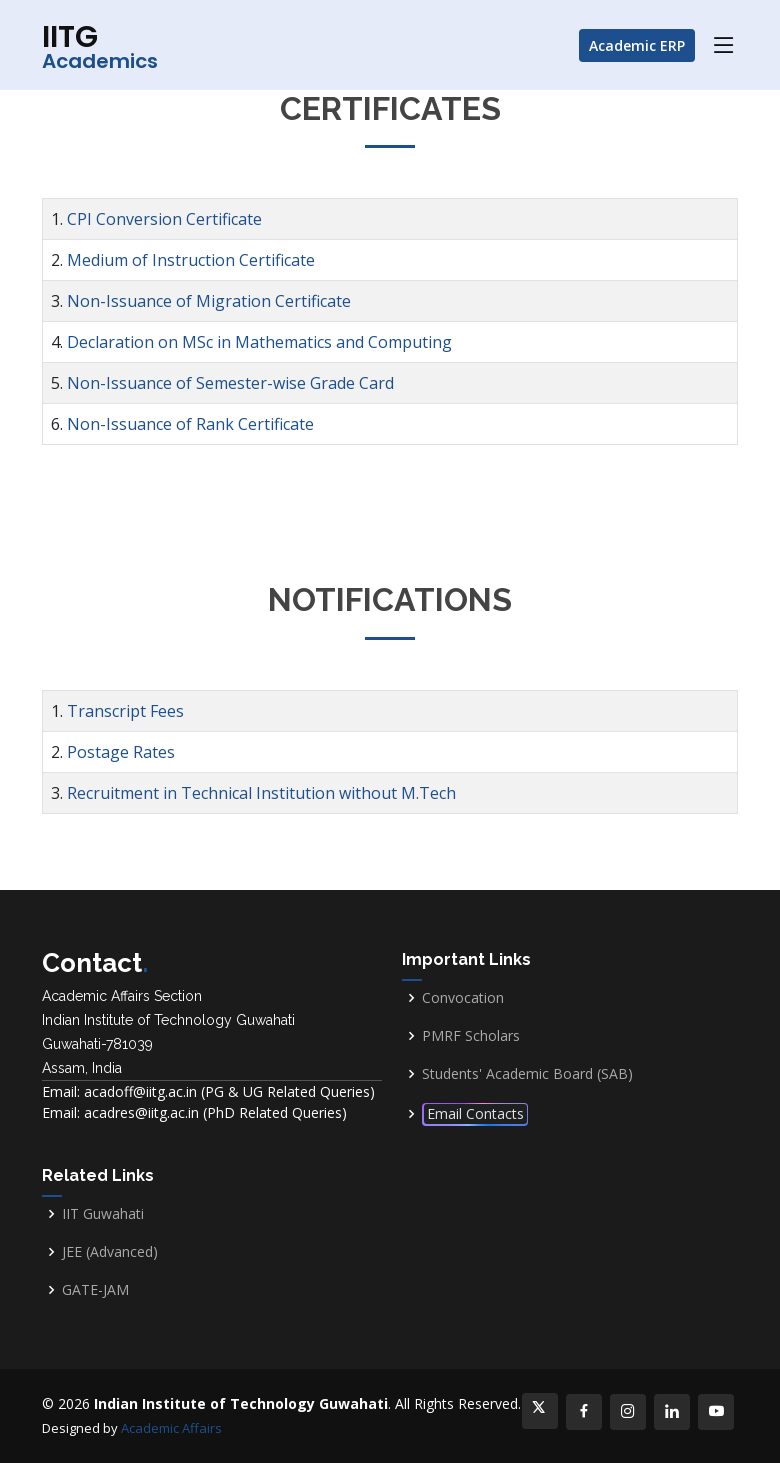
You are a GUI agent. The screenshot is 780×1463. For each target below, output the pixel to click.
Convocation (463, 998)
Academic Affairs (171, 1428)
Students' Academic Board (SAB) (527, 1074)
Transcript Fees (125, 711)
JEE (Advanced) (110, 1252)
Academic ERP (637, 45)
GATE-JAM (95, 1290)
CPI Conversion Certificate (164, 219)
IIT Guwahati (103, 1214)
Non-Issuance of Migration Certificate (209, 301)
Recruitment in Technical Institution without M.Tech (261, 793)
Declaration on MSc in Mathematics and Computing (259, 342)
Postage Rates (121, 752)
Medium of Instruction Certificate (191, 260)
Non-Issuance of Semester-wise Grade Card (230, 383)
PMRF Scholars (471, 1036)
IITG (100, 45)
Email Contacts (475, 1113)
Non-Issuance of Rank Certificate (190, 424)
